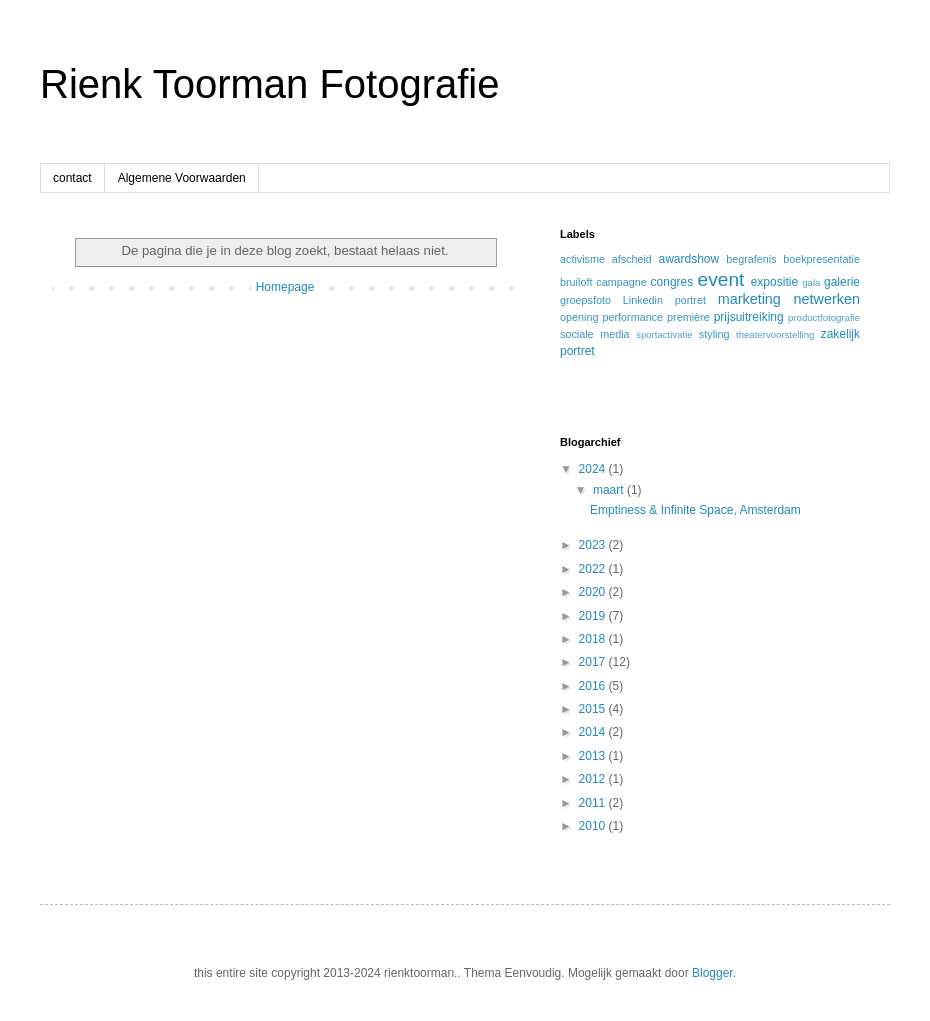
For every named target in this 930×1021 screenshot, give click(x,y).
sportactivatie (664, 334)
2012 (594, 779)
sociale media (595, 334)
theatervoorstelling (775, 334)
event (721, 279)
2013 (594, 756)
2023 (594, 545)
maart (610, 490)
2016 (594, 686)
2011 (594, 803)
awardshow (688, 259)
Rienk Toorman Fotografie (270, 84)
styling (714, 334)
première (688, 317)
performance (632, 317)
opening (579, 317)
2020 (594, 592)
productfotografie (824, 317)
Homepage (285, 287)
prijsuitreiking (749, 317)
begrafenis (751, 259)
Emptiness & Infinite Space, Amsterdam (695, 510)
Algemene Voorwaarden (182, 178)
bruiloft (576, 282)
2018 (594, 639)
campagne (621, 282)
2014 (594, 732)
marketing (749, 299)
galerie (842, 282)
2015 (594, 709)
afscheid (632, 259)
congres (672, 282)
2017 (594, 662)
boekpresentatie (821, 259)
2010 (594, 826)
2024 (594, 469)
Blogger (712, 973)
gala (811, 282)
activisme (582, 259)
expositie (774, 282)
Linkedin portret (664, 300)
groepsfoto (585, 300)
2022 (594, 569)
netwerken (827, 299)
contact (72, 178)
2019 (594, 616)
